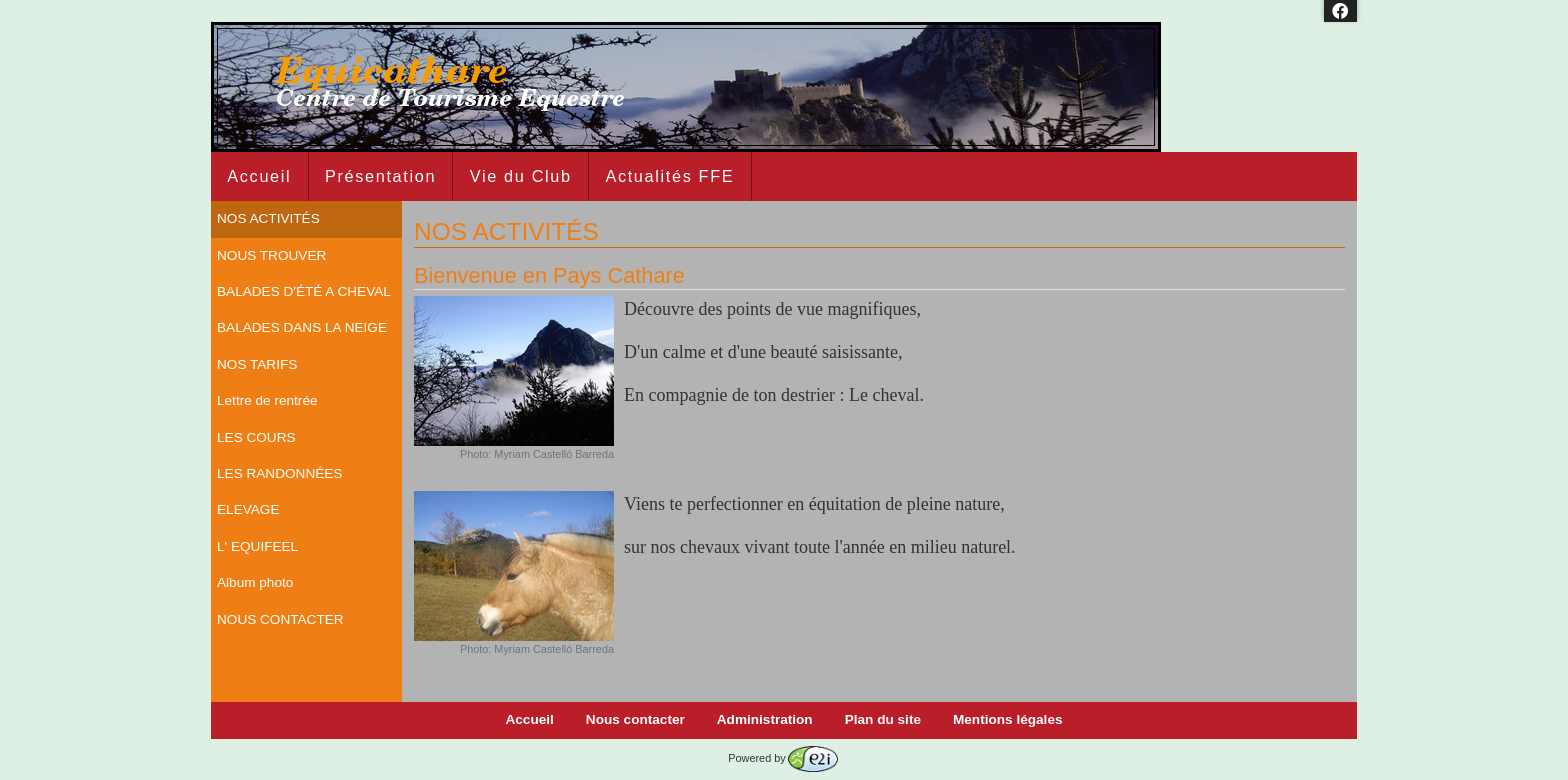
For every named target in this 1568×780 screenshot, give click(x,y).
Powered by (782, 758)
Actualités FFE (669, 176)
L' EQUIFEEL (257, 546)
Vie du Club (521, 176)
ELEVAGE (248, 509)
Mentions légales (1008, 719)
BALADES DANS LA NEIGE (302, 327)
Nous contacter (635, 719)
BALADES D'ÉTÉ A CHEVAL (304, 291)
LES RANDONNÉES (279, 473)
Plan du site (883, 719)
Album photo (255, 582)
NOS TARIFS (257, 364)
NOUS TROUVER (271, 255)
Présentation (380, 176)
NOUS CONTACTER (280, 619)
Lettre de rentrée (267, 400)
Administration (765, 719)
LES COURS (256, 437)
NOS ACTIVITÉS (268, 218)
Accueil (259, 176)
